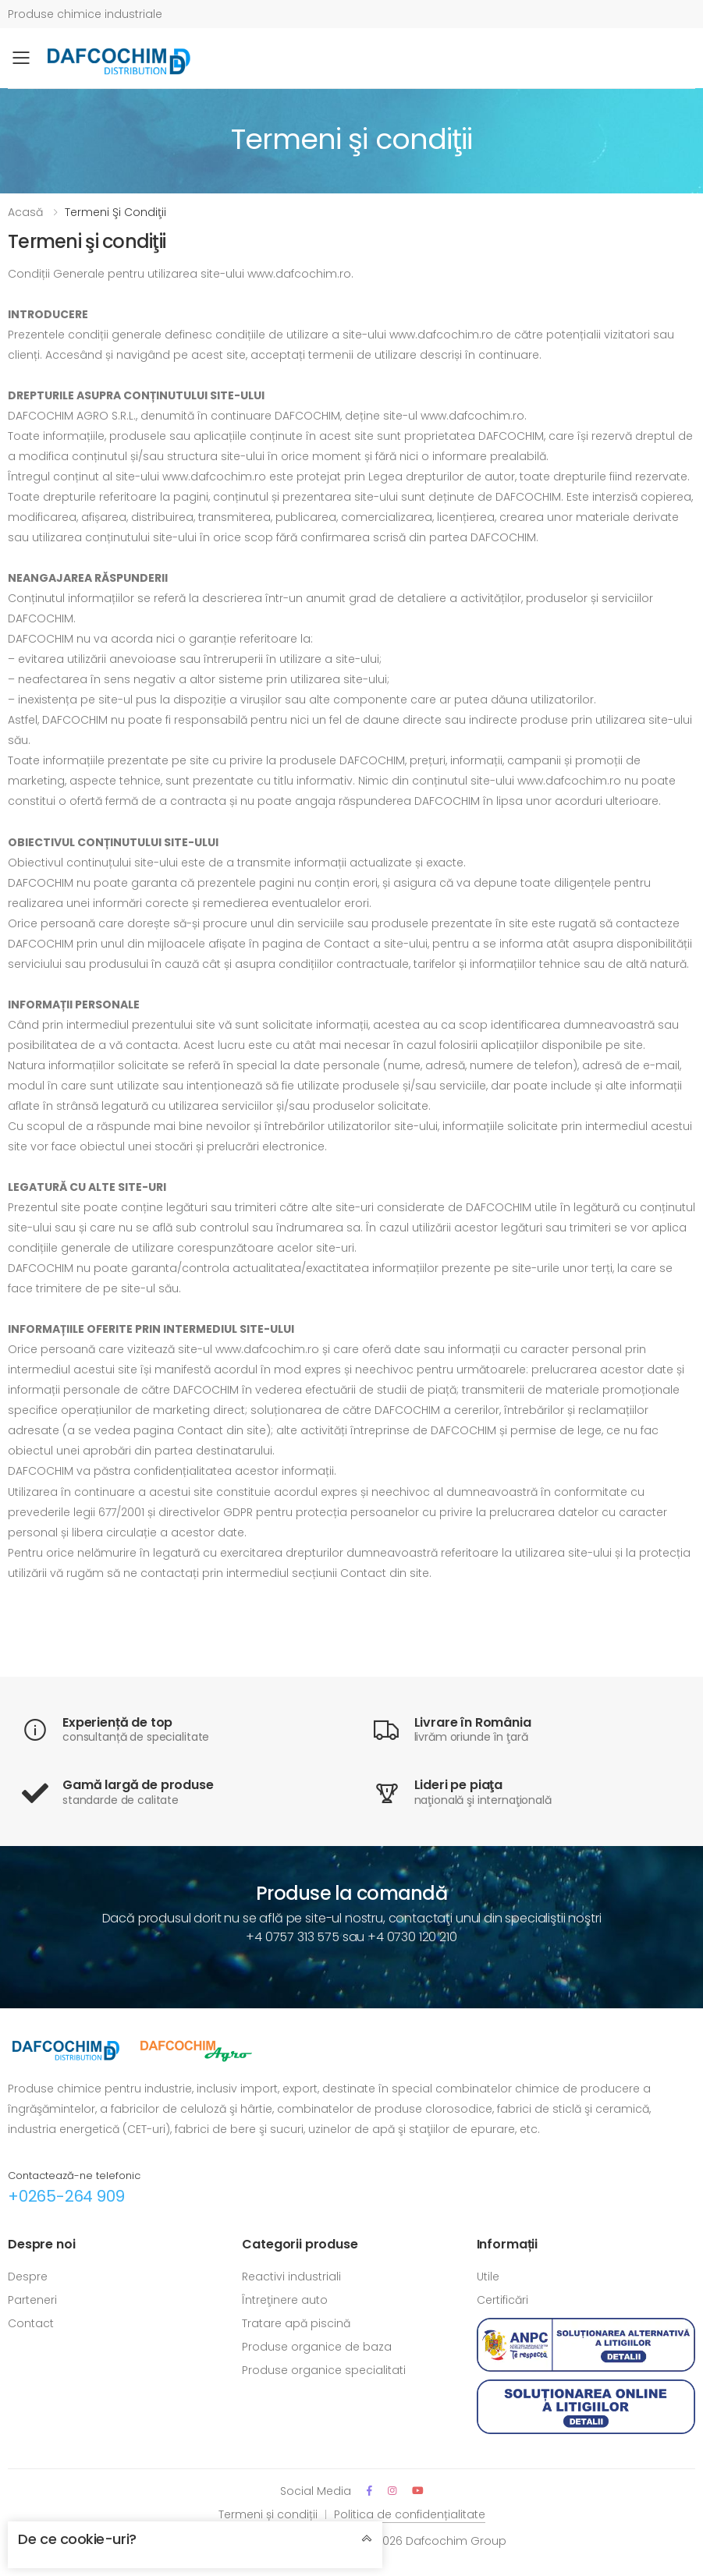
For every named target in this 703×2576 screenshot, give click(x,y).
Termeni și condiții (268, 2514)
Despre (28, 2276)
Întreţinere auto (285, 2300)
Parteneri (32, 2300)
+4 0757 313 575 (292, 1937)
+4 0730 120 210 (412, 1937)
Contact (31, 2323)
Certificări (502, 2300)
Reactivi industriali (291, 2276)
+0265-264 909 (66, 2196)
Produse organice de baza (317, 2347)
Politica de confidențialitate (409, 2514)
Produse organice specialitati (324, 2370)
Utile (488, 2276)
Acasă (25, 212)
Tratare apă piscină (296, 2323)
